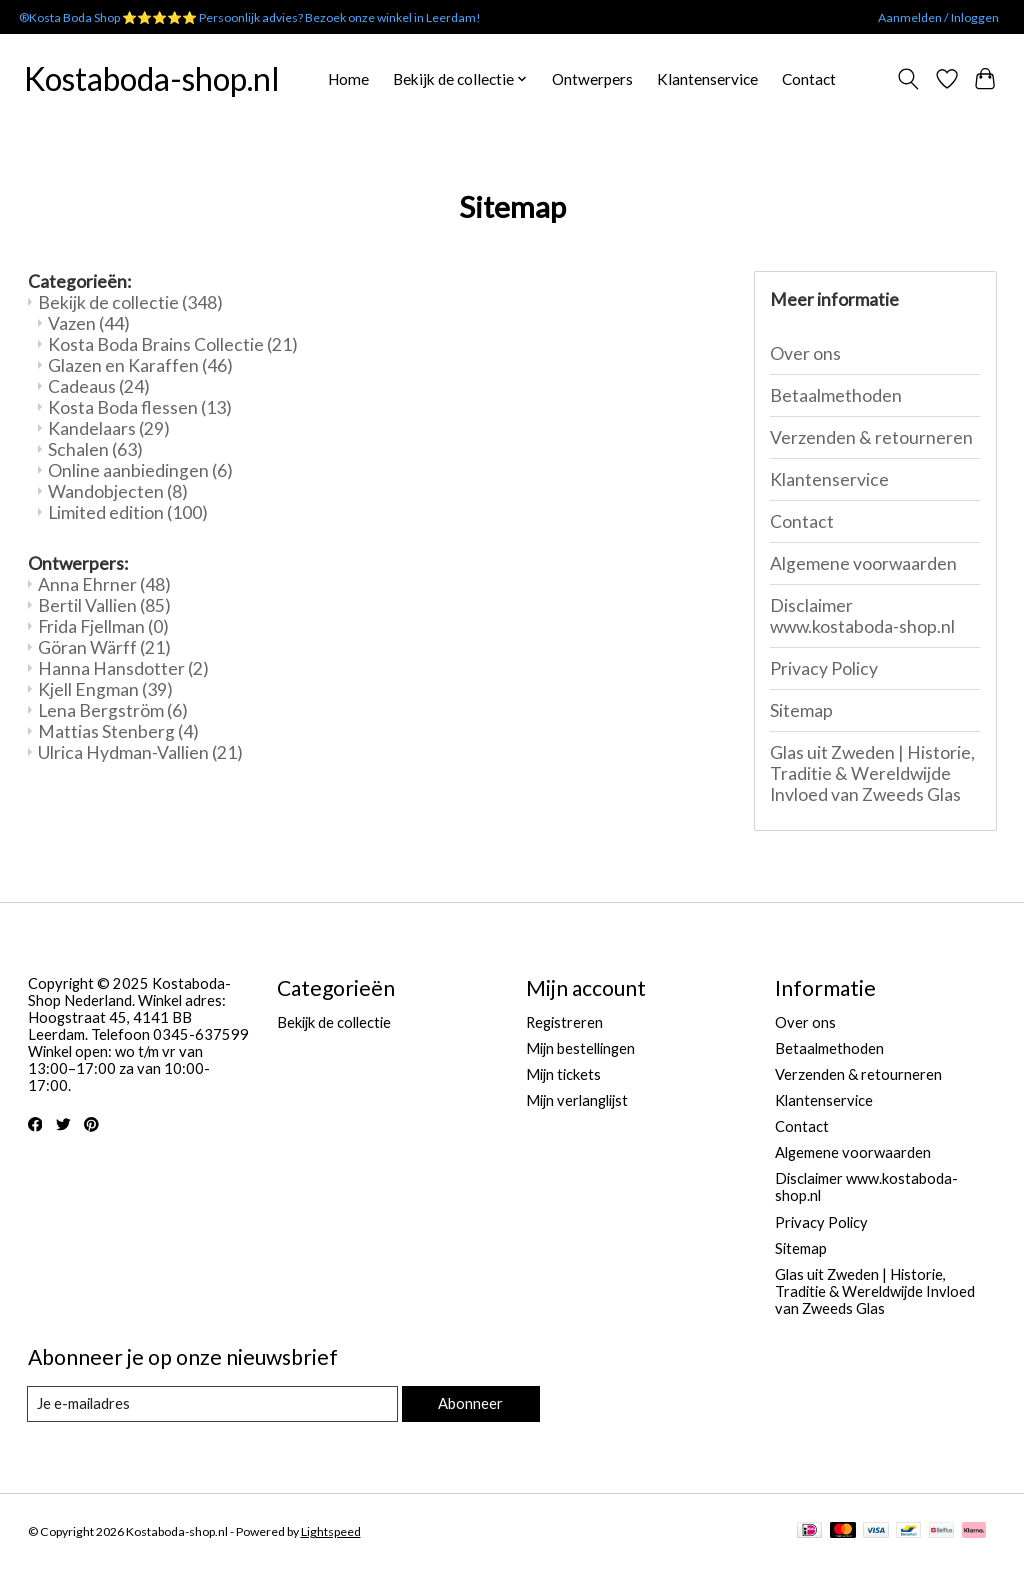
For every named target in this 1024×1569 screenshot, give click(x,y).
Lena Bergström (113, 710)
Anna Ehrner (104, 584)
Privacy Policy (824, 668)
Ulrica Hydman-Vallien (140, 752)
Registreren (564, 1022)
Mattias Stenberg (118, 731)
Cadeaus (99, 386)
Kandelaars (109, 428)
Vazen (89, 323)
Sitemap (801, 710)
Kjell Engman (105, 689)
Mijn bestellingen (580, 1048)
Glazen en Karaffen (140, 365)
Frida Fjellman (103, 626)
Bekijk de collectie (130, 302)
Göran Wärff (104, 647)
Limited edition (128, 512)
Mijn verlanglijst (577, 1100)
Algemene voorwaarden (863, 563)
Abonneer (470, 1403)
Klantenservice (707, 79)
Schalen (95, 449)
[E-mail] (212, 1404)
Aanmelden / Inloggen (938, 17)
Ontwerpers (592, 79)
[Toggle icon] (907, 79)
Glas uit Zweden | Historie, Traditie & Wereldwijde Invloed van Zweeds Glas (872, 773)
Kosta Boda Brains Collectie (173, 344)
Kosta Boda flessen (140, 407)
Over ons (805, 353)
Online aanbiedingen (140, 470)
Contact (809, 79)
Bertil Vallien (104, 605)
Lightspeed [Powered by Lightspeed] (331, 1531)
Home (348, 79)
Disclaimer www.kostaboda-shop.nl (862, 616)
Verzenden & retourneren (871, 437)
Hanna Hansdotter (123, 668)
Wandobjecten (118, 491)
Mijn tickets (563, 1074)
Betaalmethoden (836, 395)
